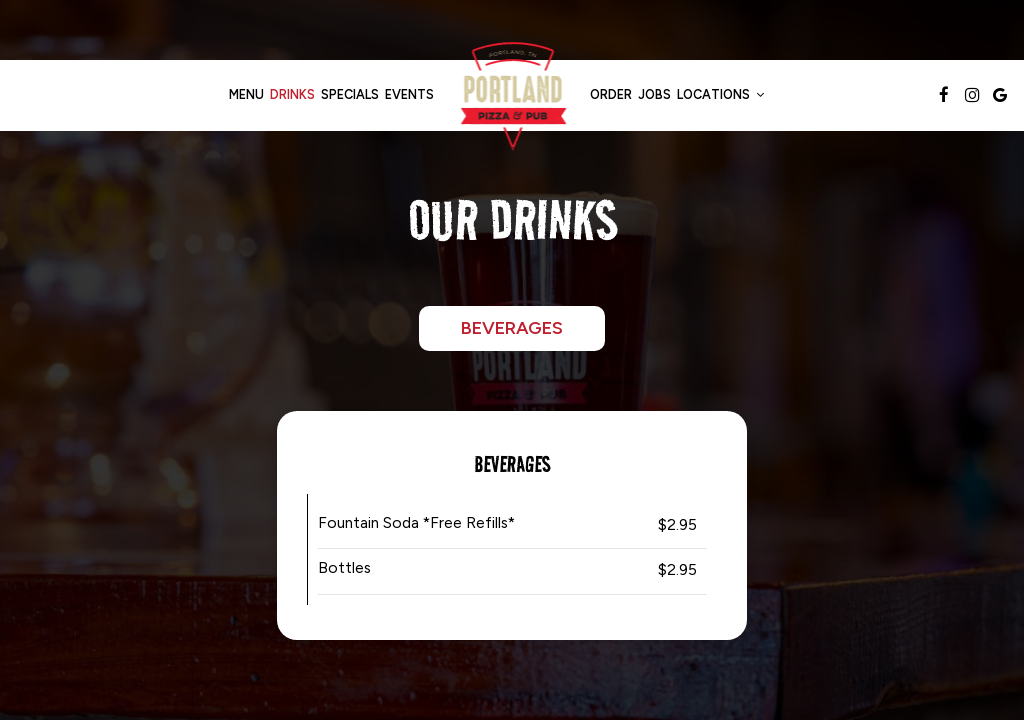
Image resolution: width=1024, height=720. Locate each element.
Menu (246, 94)
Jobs (654, 94)
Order (611, 94)
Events (409, 94)
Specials (350, 94)
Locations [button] (720, 94)
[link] (512, 95)
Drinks (292, 94)
